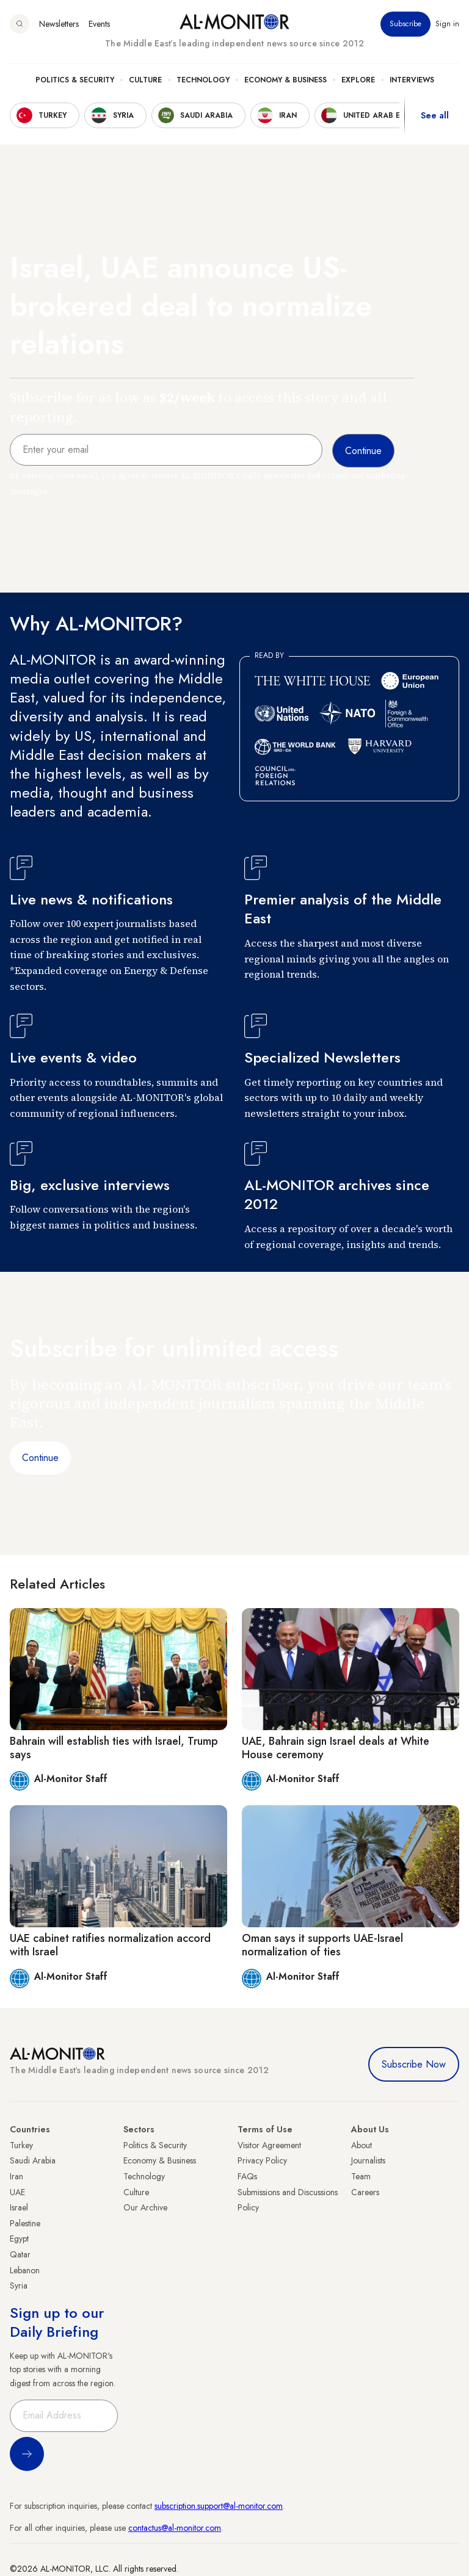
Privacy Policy (262, 2160)
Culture (145, 80)
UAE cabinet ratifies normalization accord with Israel (110, 1945)
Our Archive (145, 2207)
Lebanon (25, 2270)
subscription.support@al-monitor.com (219, 2506)
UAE (17, 2192)
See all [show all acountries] (435, 115)
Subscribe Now (414, 2064)
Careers (365, 2192)
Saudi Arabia (33, 2160)
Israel (19, 2207)
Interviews (412, 80)
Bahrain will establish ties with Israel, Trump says (114, 1747)
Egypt (19, 2238)
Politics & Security (74, 80)
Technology (203, 80)
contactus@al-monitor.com (174, 2528)
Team (361, 2176)
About (361, 2145)
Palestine (25, 2223)
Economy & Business (285, 80)
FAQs (247, 2176)
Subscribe (405, 23)
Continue (40, 1458)
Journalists (368, 2160)
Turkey (21, 2145)
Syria (18, 2285)
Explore (358, 80)
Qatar (20, 2254)
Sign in (447, 23)
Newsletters (59, 24)
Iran (16, 2176)
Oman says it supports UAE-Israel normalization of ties (322, 1945)
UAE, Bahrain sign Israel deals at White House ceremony (335, 1747)
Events (99, 24)
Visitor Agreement (269, 2145)
